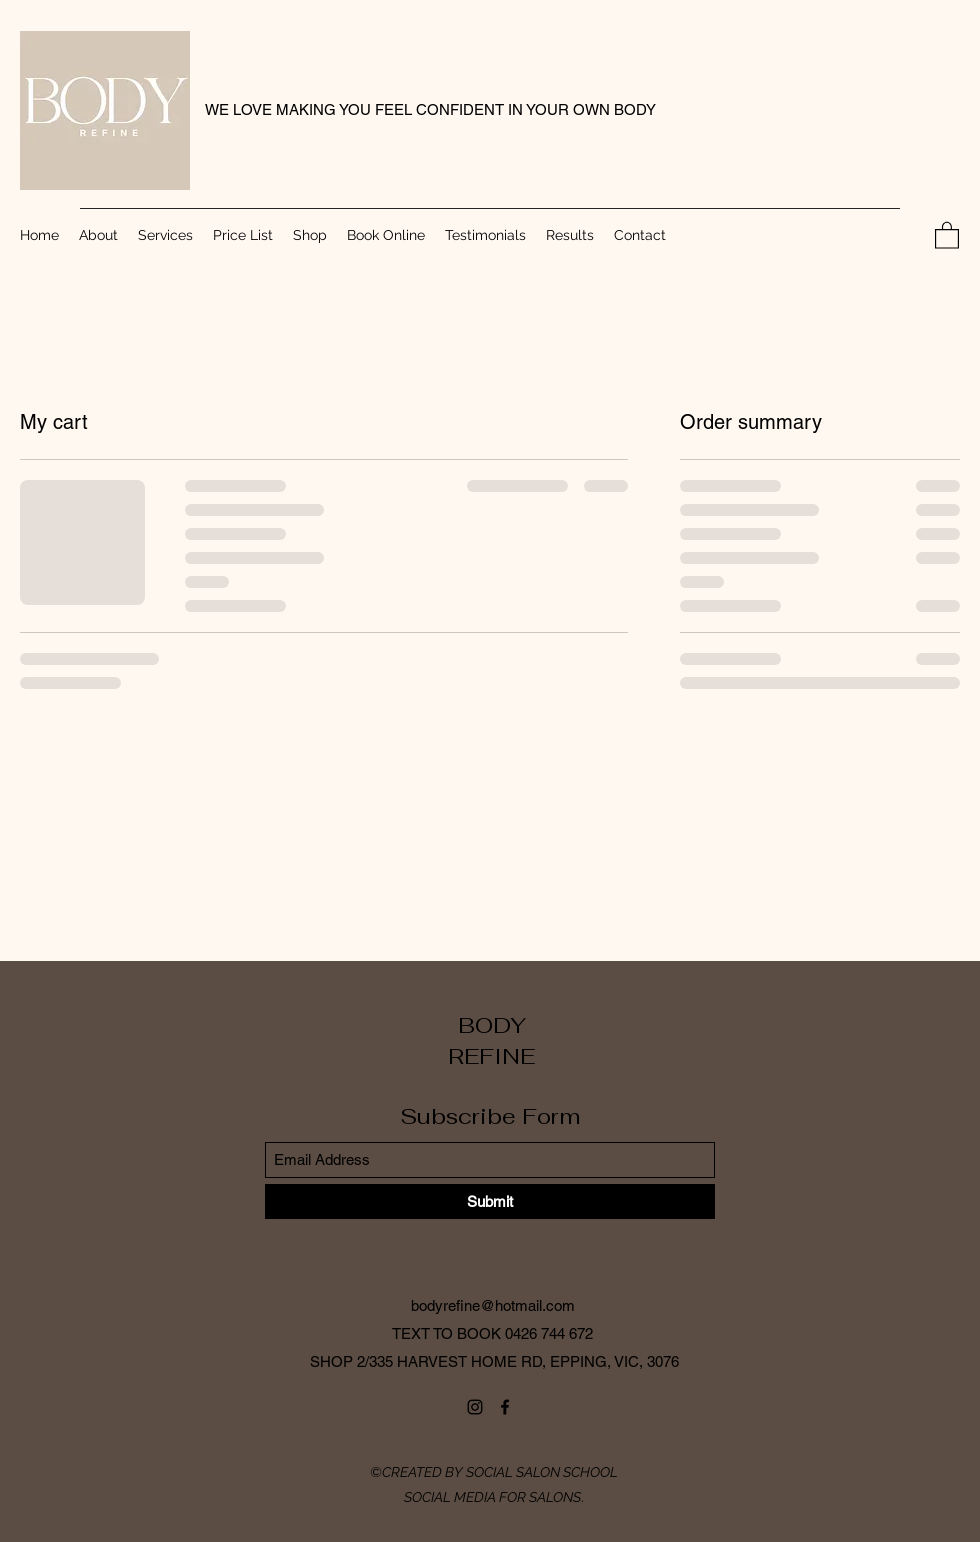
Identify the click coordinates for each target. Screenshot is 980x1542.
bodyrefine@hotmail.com (493, 1305)
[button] (947, 234)
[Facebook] (505, 1407)
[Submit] (490, 1201)
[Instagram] (475, 1407)
